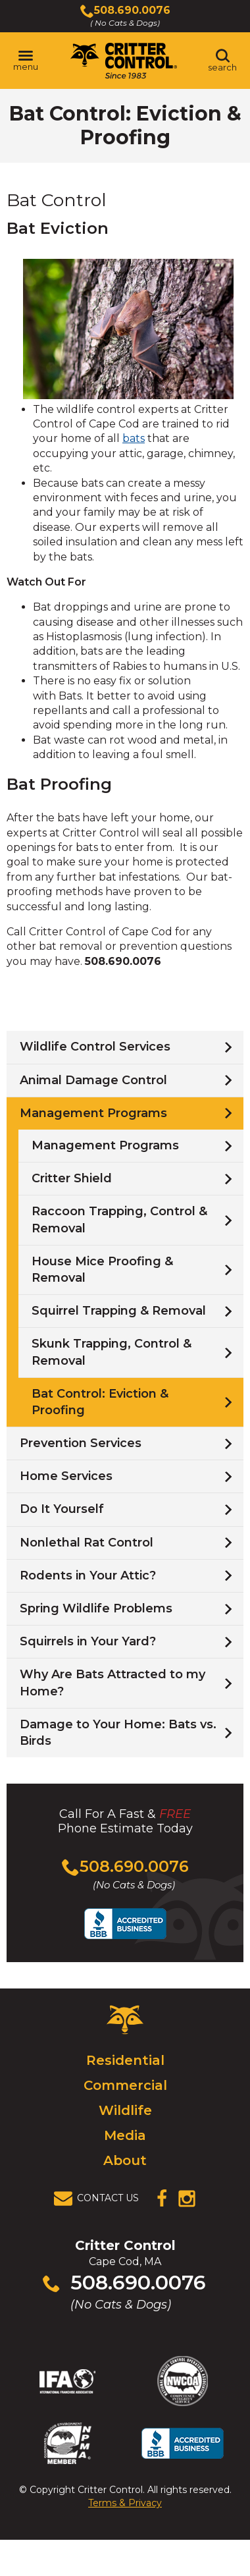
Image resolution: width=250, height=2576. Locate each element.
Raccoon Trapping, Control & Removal (119, 1219)
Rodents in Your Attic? (88, 1575)
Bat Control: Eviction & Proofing (100, 1401)
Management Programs (93, 1113)
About (125, 2160)
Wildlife (125, 2110)
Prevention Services (80, 1443)
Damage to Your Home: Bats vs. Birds (118, 1732)
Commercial (125, 2085)
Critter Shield (72, 1178)
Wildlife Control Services (95, 1046)
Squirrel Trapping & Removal (119, 1310)
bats (133, 438)
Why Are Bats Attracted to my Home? (112, 1682)
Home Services (66, 1476)
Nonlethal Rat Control (86, 1542)
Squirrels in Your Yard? (88, 1641)
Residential (125, 2060)
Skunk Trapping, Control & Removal (111, 1351)
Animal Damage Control (93, 1080)
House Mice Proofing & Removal (102, 1269)
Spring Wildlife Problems (96, 1608)
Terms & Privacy (125, 2503)
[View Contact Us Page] (100, 2198)
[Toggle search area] (222, 60)
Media (125, 2135)
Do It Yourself (62, 1509)
